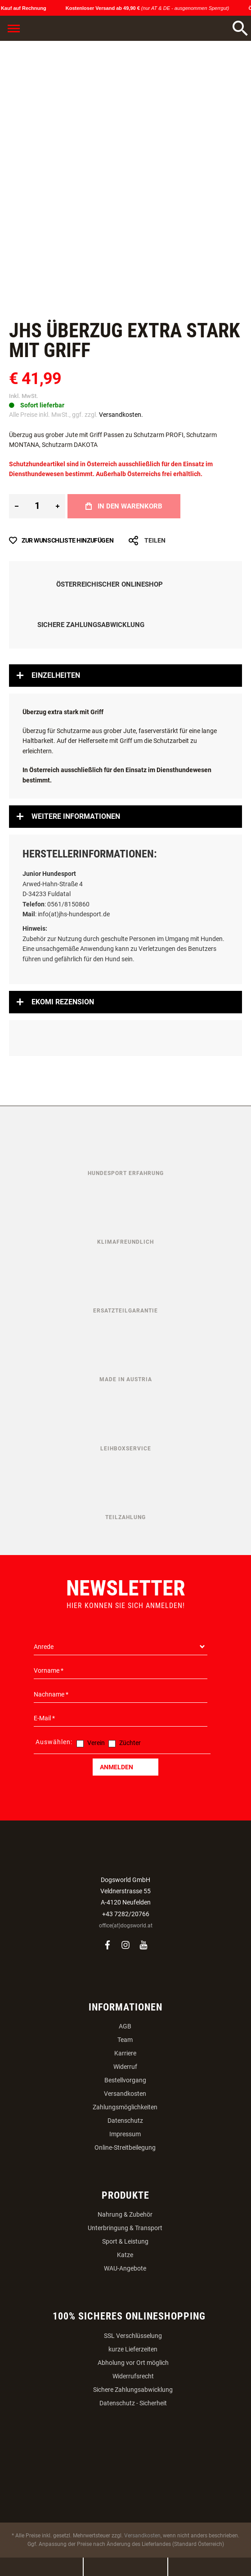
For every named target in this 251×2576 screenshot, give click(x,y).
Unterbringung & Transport (125, 2227)
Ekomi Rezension (62, 1002)
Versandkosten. (121, 414)
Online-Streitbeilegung (125, 2147)
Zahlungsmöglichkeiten (125, 2107)
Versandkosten (125, 2093)
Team (125, 2039)
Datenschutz (125, 2120)
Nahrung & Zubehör (125, 2214)
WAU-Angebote (125, 2268)
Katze (125, 2254)
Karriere (125, 2053)
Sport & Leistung (125, 2241)
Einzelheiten (55, 675)
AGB (125, 2026)
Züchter (130, 1742)
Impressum (125, 2134)
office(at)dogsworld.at (125, 1925)
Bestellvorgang (125, 2080)
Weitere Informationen (75, 816)
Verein (96, 1742)
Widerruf (125, 2066)
